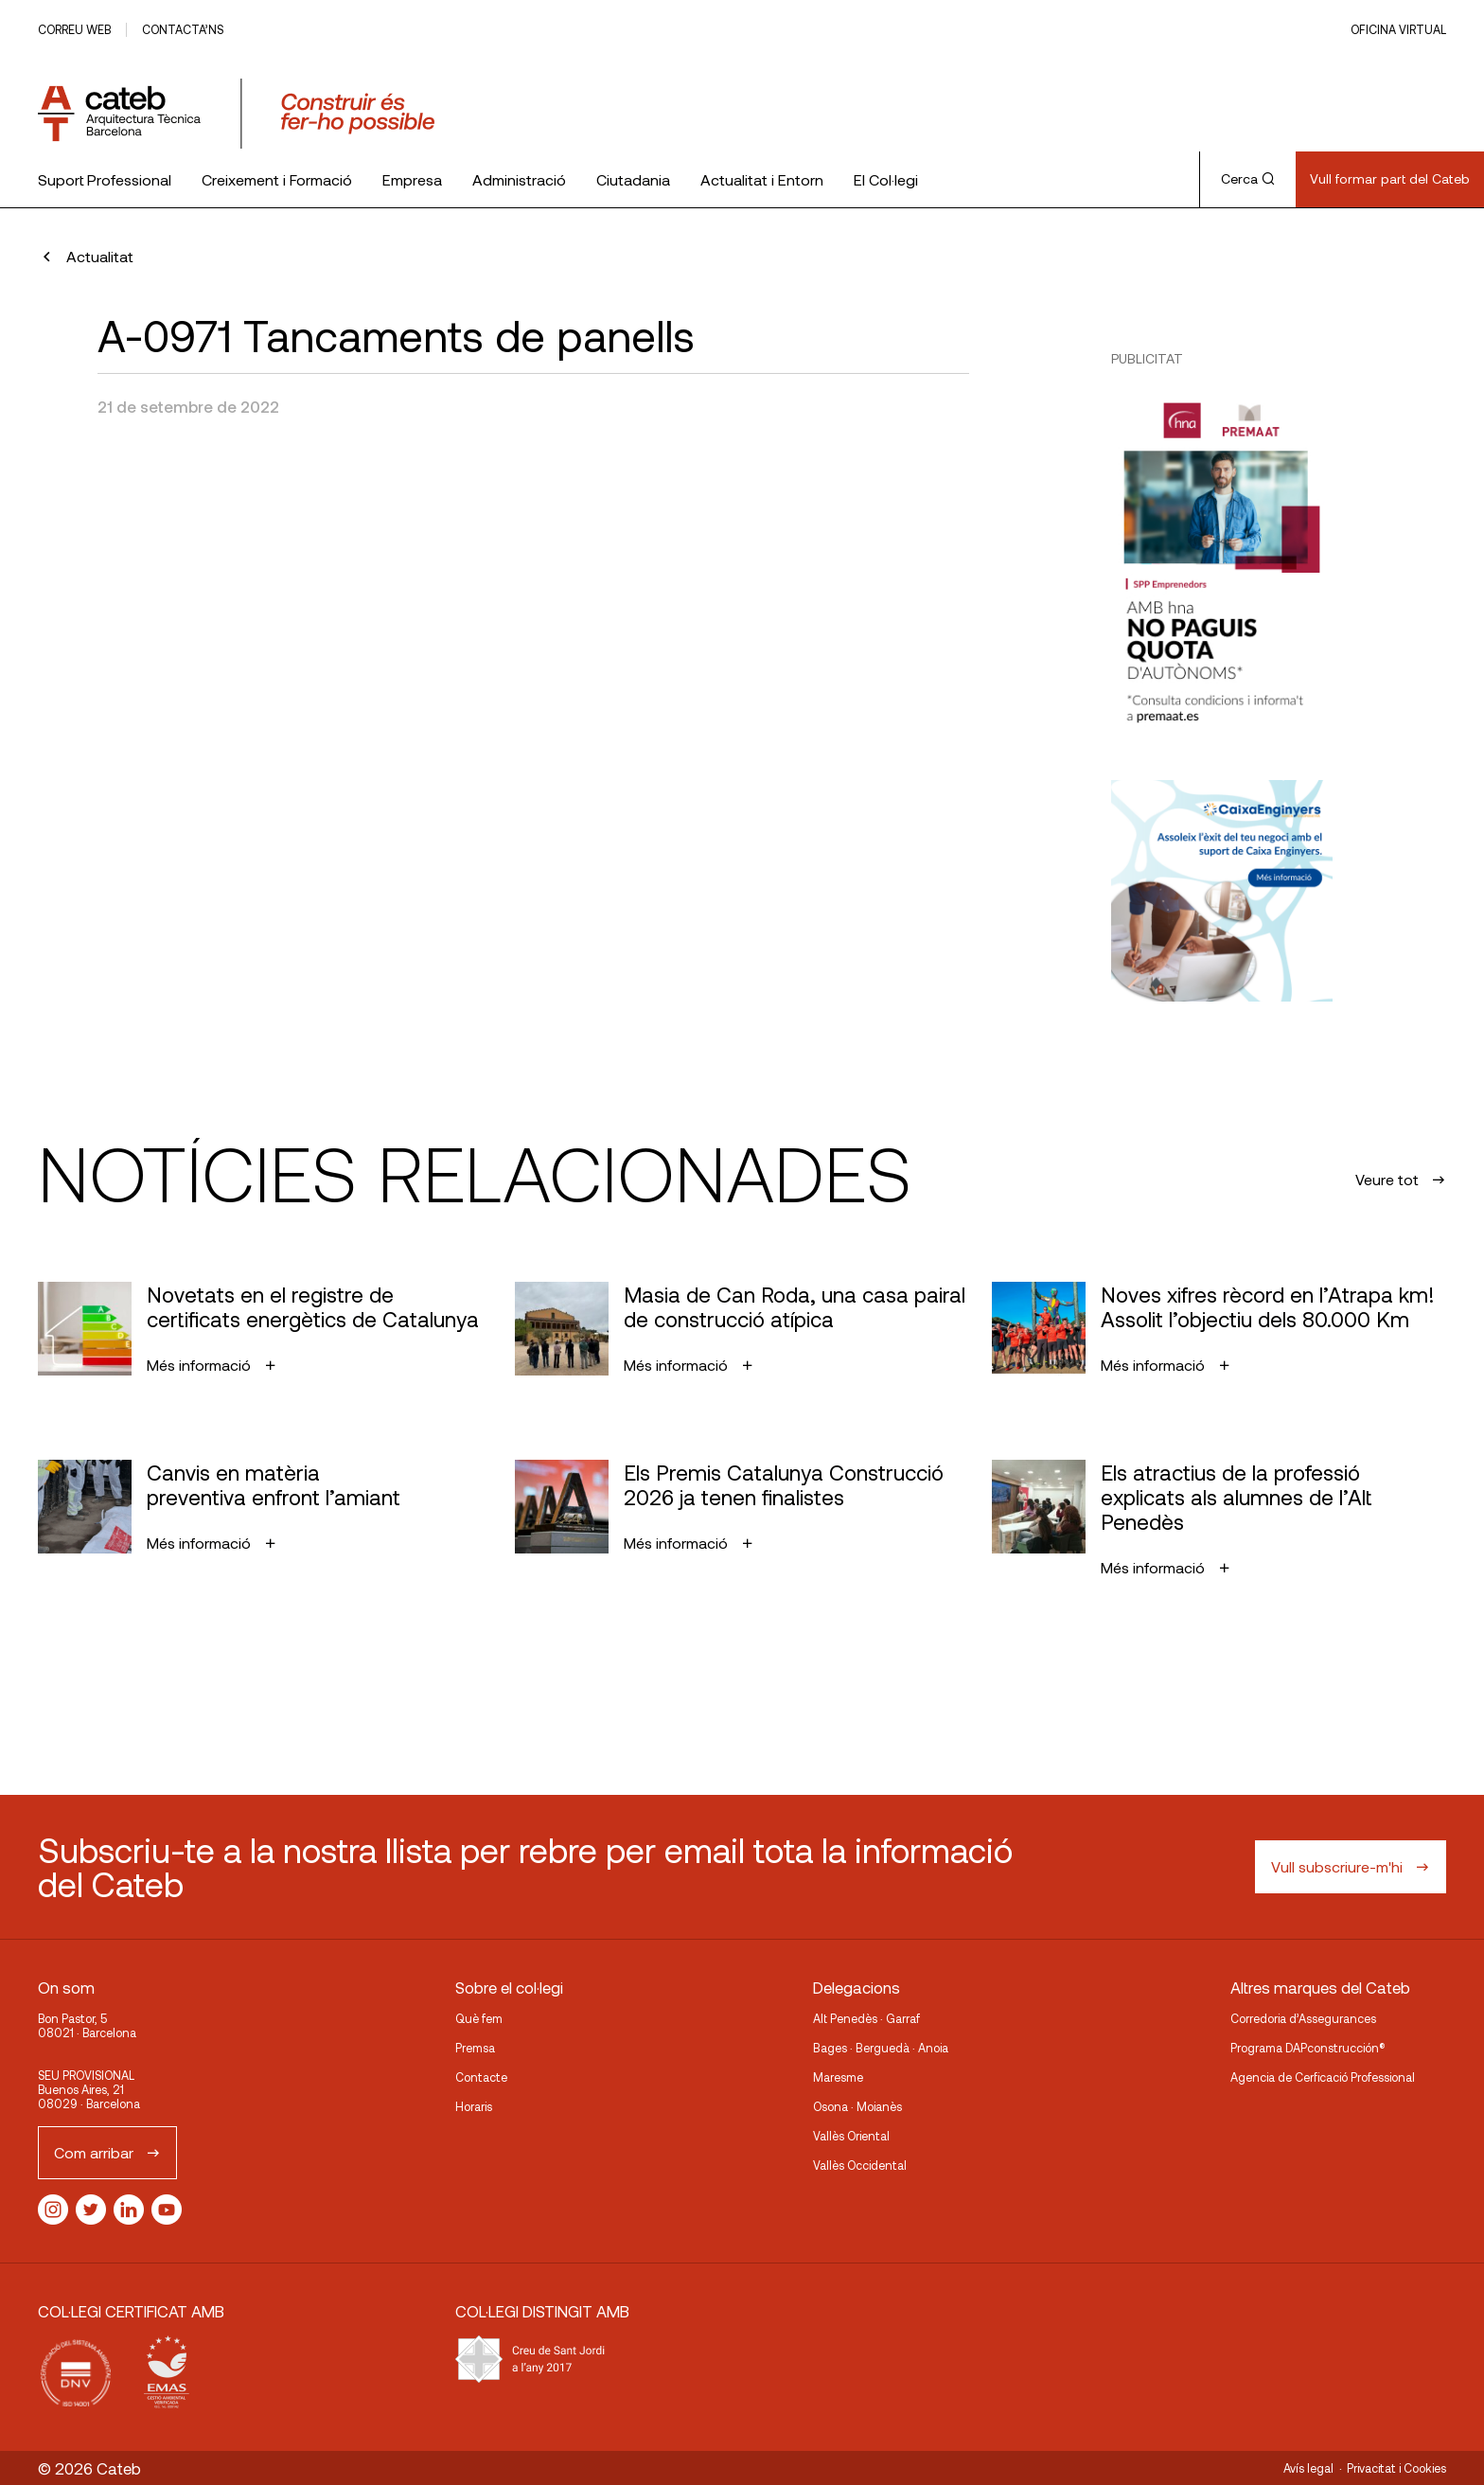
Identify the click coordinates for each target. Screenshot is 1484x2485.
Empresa (412, 179)
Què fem (479, 2018)
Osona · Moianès (857, 2106)
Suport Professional (104, 179)
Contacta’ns (182, 29)
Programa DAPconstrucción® (1308, 2047)
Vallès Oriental (851, 2135)
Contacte (481, 2077)
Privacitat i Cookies (1396, 2468)
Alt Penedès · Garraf (866, 2018)
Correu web (74, 29)
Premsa (475, 2047)
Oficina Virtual (1398, 29)
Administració (519, 179)
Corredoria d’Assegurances (1303, 2018)
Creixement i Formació (277, 179)
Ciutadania (633, 179)
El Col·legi (886, 179)
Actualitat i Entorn (761, 179)
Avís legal (1308, 2468)
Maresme (838, 2077)
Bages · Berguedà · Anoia (880, 2047)
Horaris (473, 2106)
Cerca (1248, 178)
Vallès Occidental (860, 2165)
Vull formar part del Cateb (1390, 178)
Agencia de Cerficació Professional (1322, 2077)
